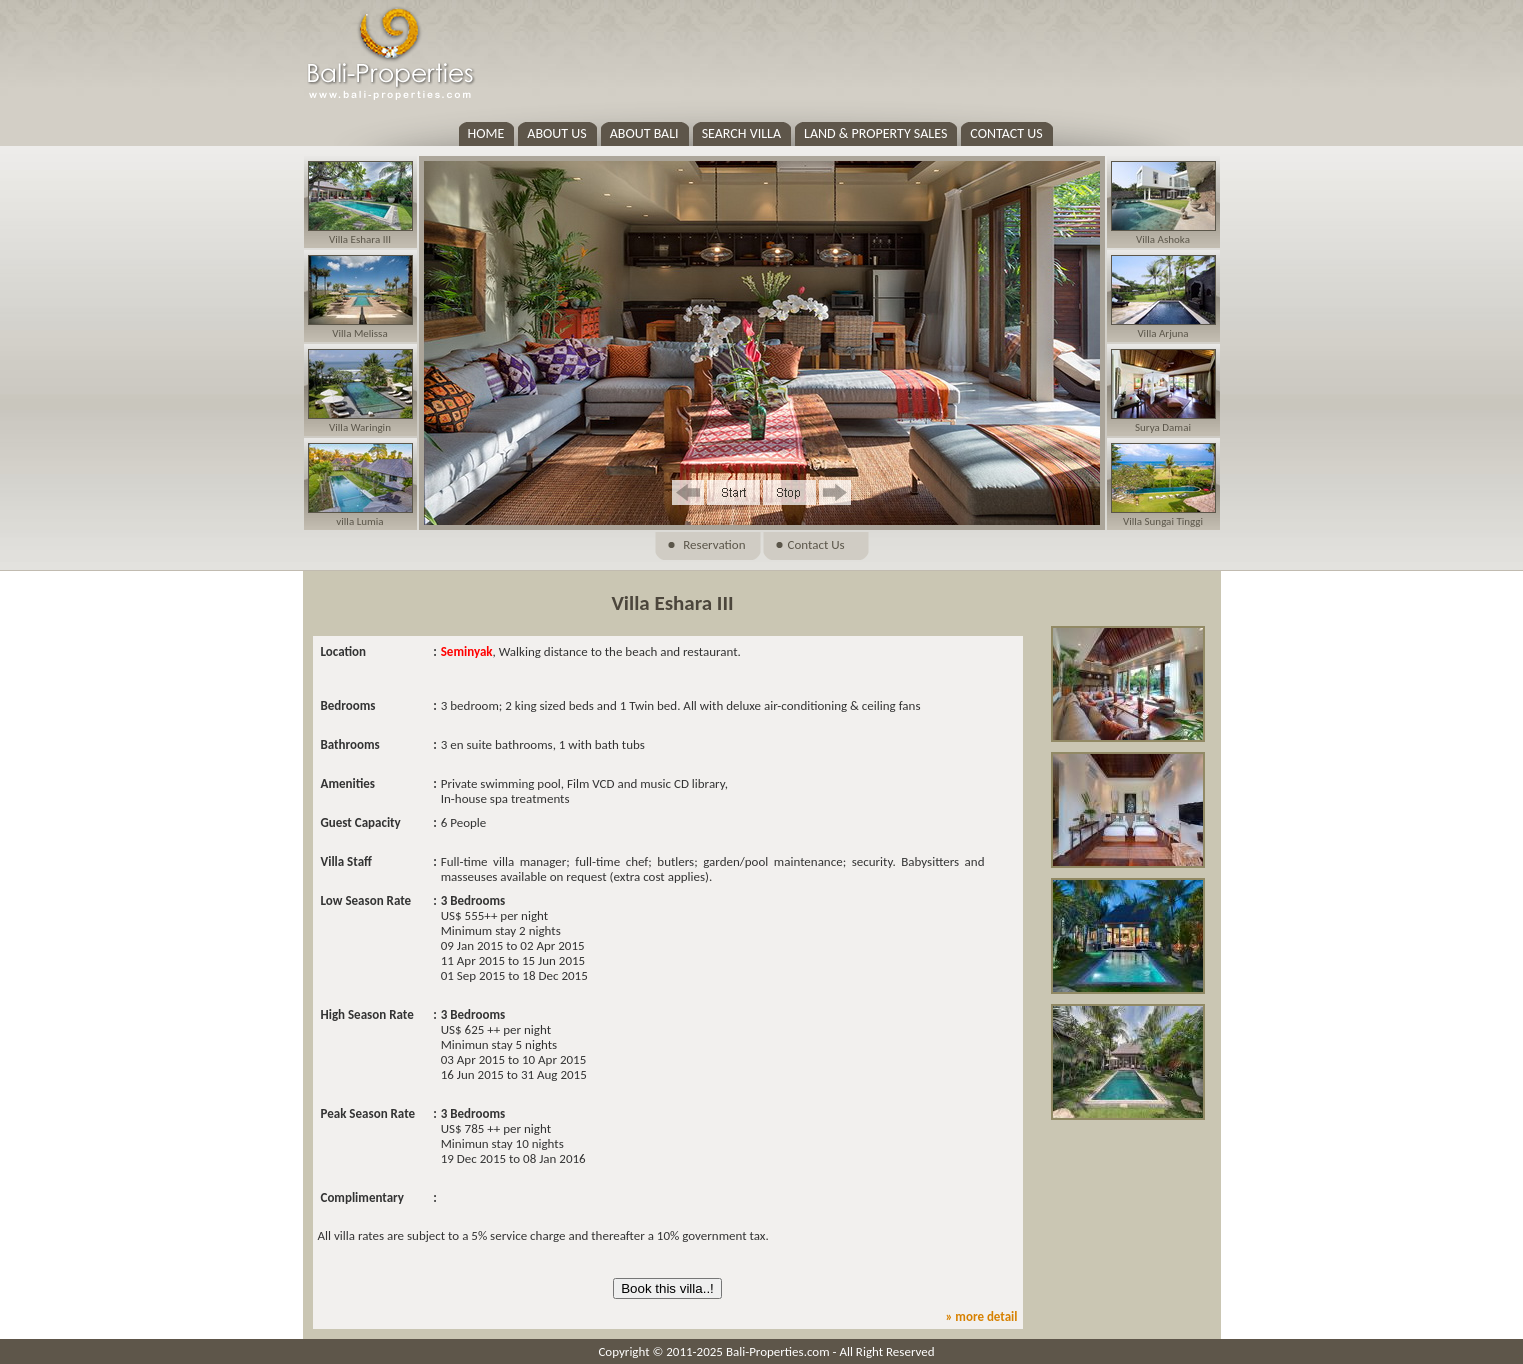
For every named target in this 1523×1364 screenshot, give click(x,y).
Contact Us (816, 544)
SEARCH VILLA (741, 133)
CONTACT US (1006, 133)
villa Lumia (359, 521)
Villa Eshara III (360, 239)
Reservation (714, 544)
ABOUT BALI (644, 133)
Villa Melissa (359, 333)
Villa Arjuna (1162, 333)
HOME (486, 133)
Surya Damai (1163, 427)
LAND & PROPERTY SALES (875, 133)
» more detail (981, 1316)
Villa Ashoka (1163, 239)
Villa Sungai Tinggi (1163, 521)
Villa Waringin (360, 427)
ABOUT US (556, 133)
